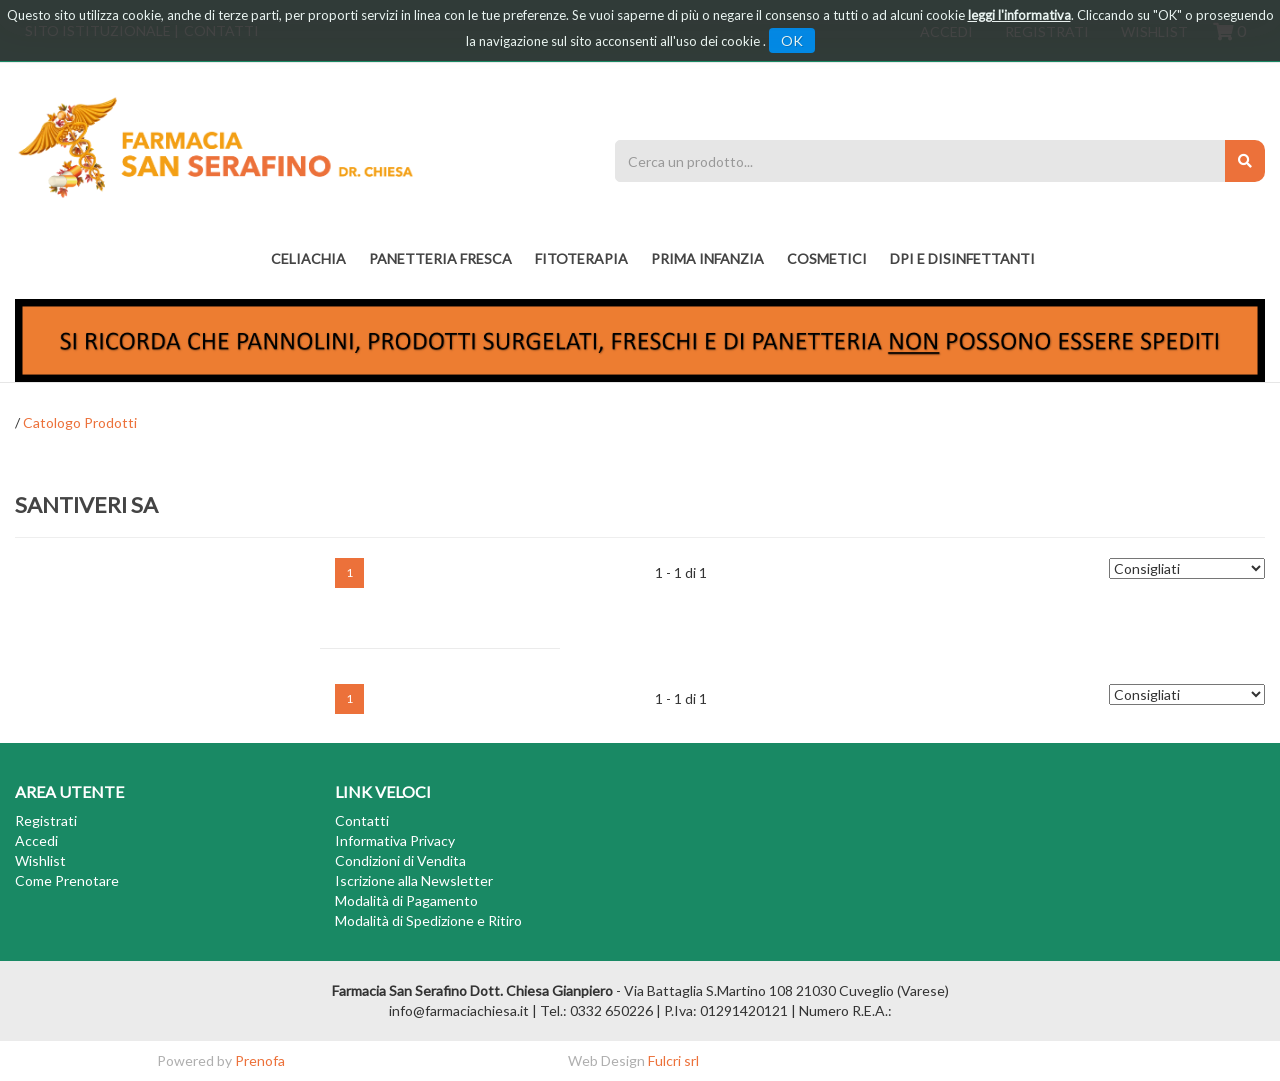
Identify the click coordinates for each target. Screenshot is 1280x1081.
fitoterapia (581, 258)
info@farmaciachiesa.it (459, 1010)
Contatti (362, 820)
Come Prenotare (67, 880)
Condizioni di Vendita (400, 860)
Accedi (36, 840)
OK (792, 40)
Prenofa (260, 1060)
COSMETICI (827, 258)
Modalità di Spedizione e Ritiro (428, 920)
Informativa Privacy (395, 840)
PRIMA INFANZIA (707, 258)
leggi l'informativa (1019, 15)
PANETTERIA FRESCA (440, 258)
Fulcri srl (673, 1060)
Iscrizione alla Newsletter (414, 880)
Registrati (46, 820)
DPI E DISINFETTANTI (962, 258)
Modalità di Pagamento (406, 900)
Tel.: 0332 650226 (596, 1010)
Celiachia (308, 258)
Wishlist (40, 860)
